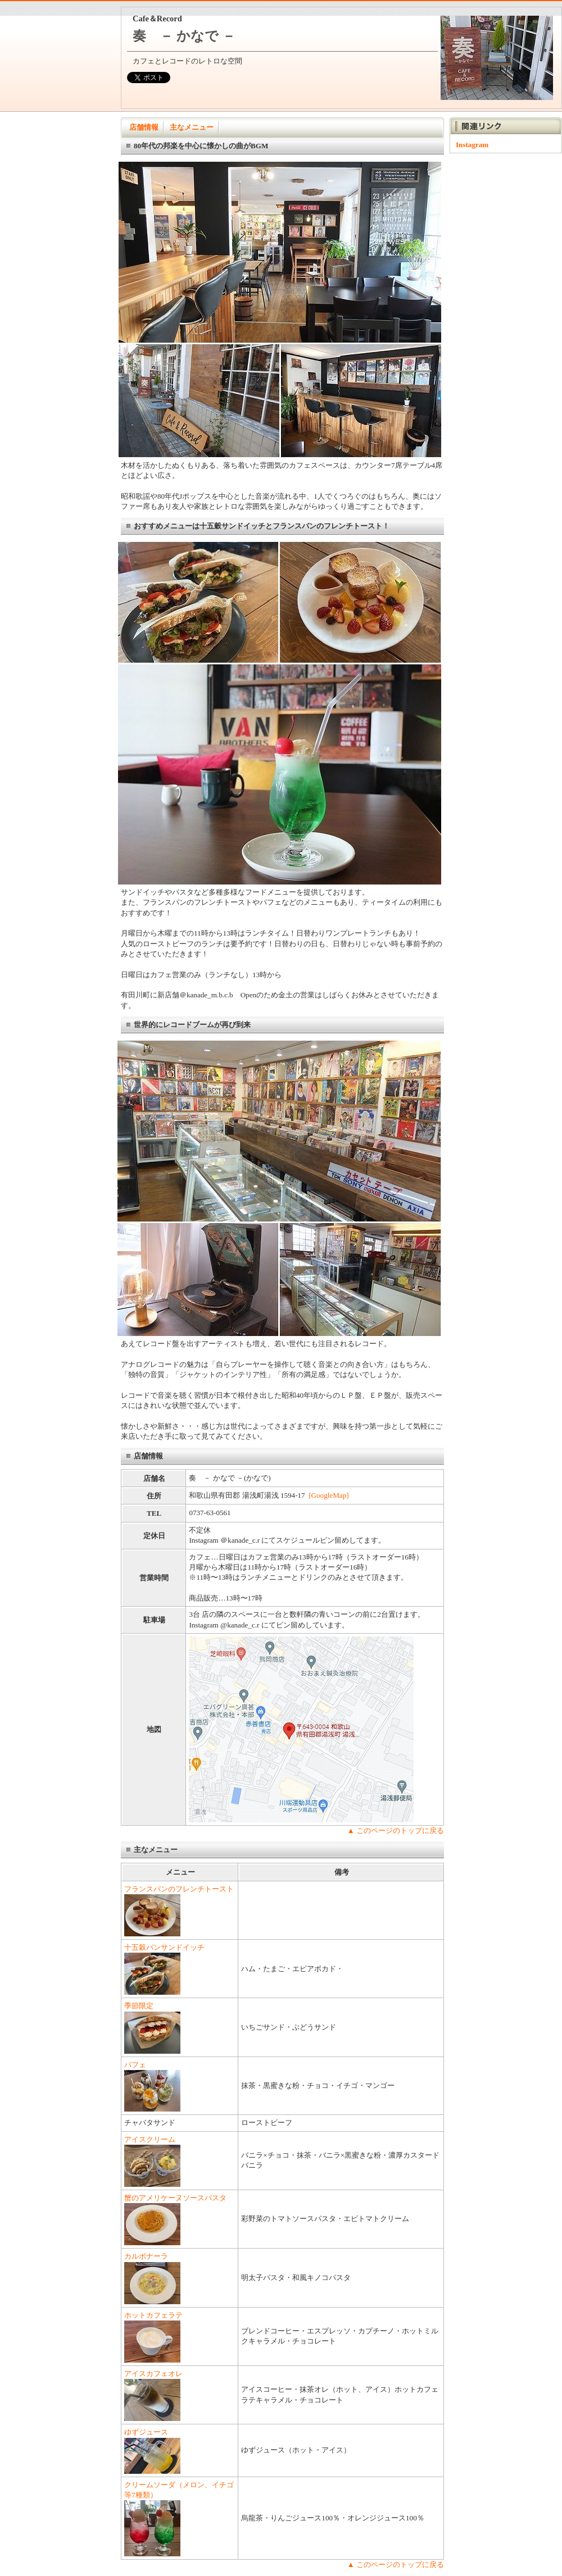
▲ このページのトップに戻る (395, 1830)
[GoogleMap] (328, 1495)
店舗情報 (143, 127)
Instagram (472, 144)
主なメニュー (192, 127)
